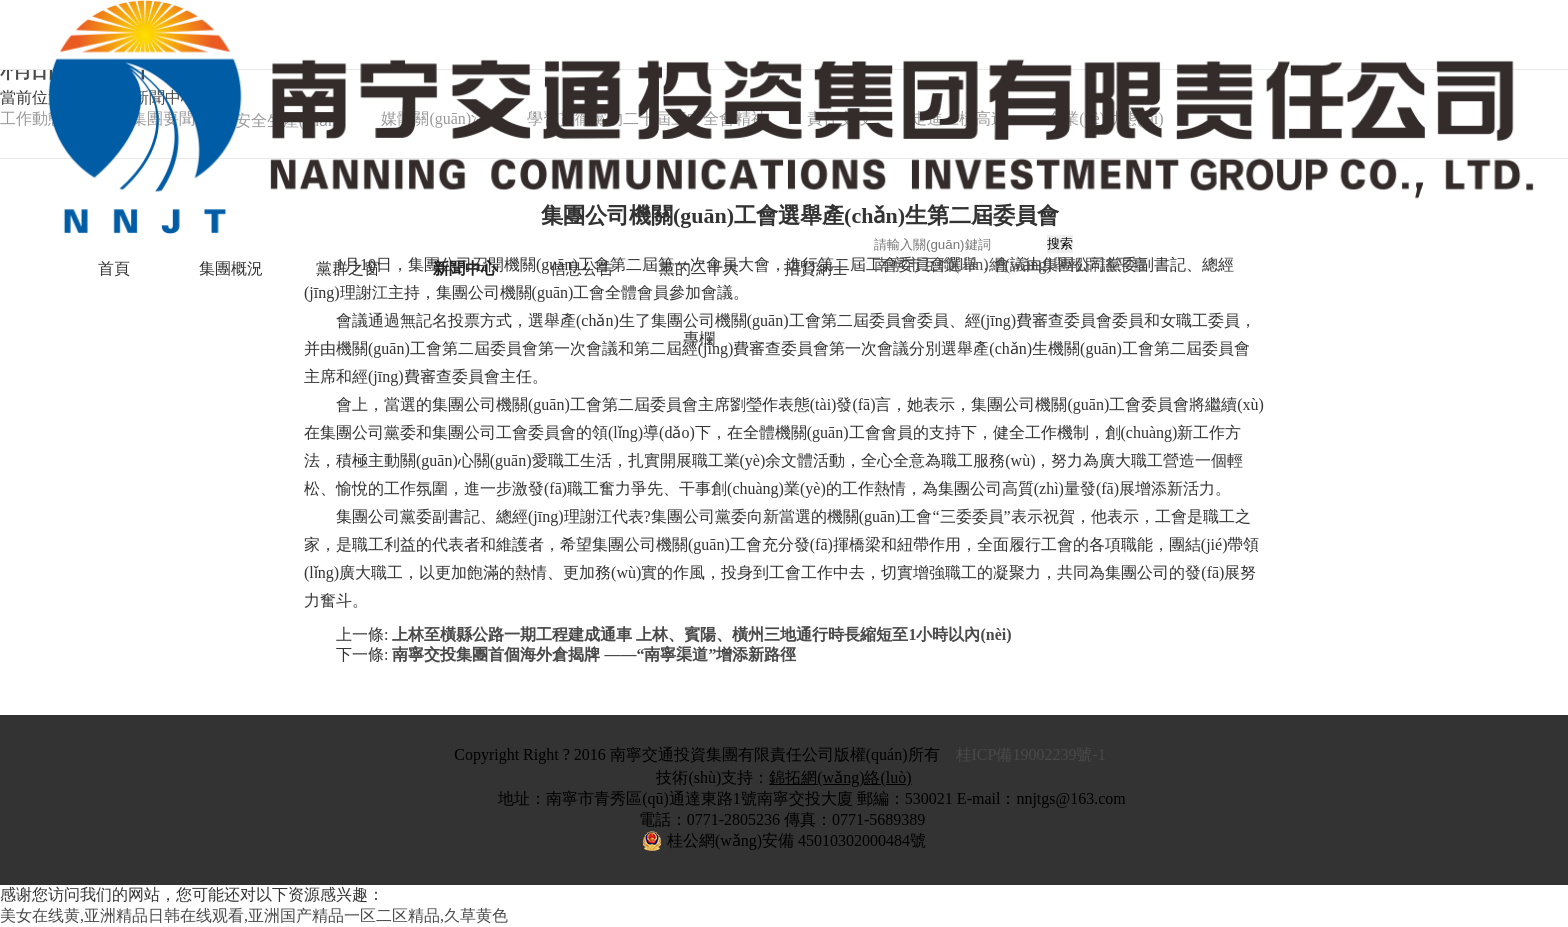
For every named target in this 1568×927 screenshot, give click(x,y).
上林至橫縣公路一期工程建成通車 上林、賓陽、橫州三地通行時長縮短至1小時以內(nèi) (701, 634)
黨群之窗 (348, 268)
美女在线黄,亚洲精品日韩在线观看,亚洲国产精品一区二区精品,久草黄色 (254, 915)
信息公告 (582, 268)
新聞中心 (465, 268)
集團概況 (231, 268)
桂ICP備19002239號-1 (1033, 754)
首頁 (114, 268)
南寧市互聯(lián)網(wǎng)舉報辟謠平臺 (1011, 264)
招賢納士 (816, 268)
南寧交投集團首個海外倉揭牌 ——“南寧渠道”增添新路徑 (594, 654)
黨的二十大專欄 (699, 303)
